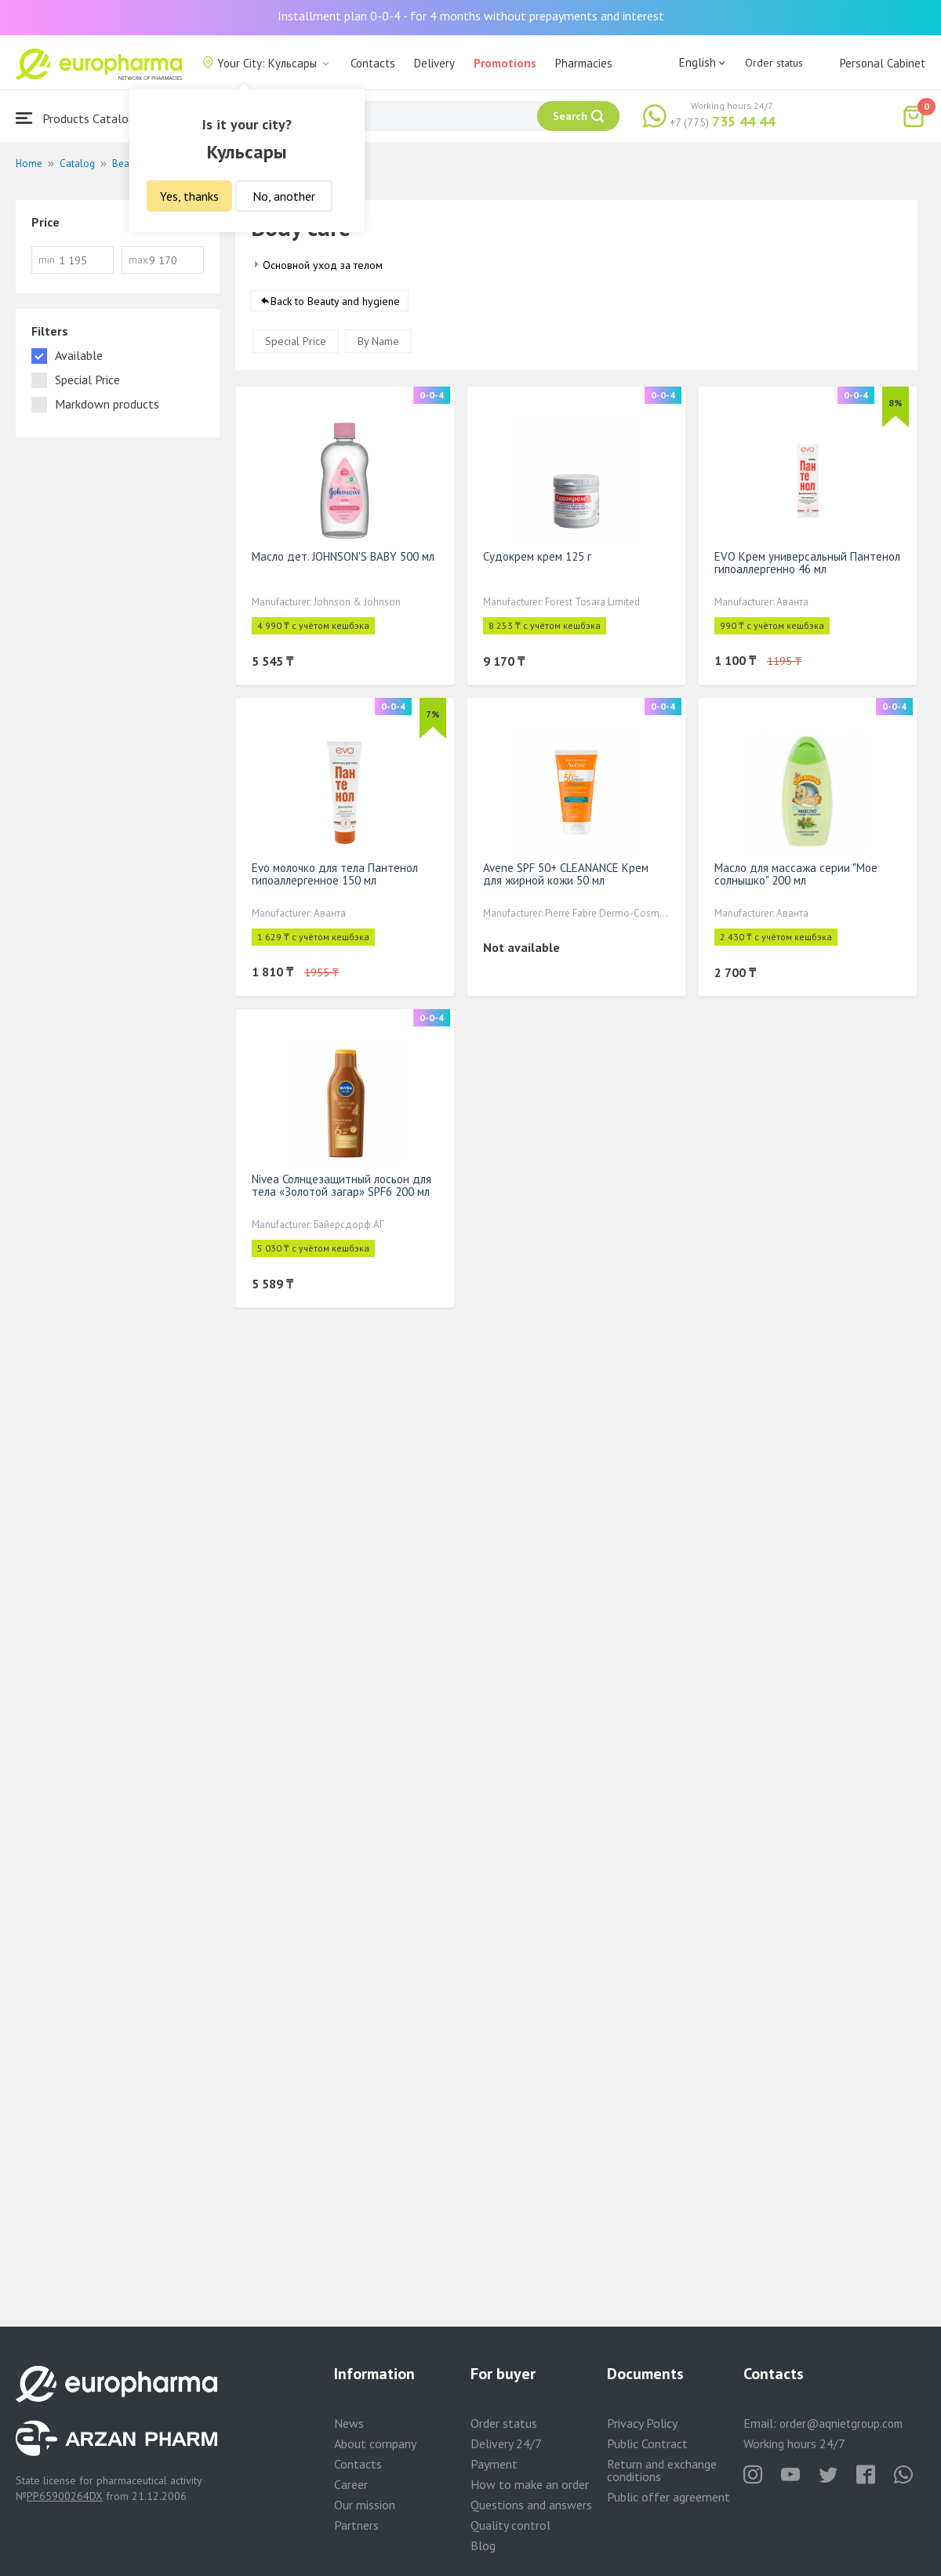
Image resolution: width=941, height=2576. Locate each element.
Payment (494, 2464)
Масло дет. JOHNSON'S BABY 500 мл (343, 556)
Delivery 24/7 (506, 2443)
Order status (774, 63)
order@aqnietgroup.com (841, 2423)
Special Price (295, 341)
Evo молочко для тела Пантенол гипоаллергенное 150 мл (335, 874)
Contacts (373, 63)
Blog (483, 2545)
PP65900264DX (65, 2496)
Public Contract (647, 2443)
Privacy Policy (642, 2423)
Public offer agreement (668, 2497)
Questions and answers (531, 2504)
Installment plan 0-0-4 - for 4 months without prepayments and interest (471, 16)
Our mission (364, 2504)
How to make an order (529, 2484)
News (349, 2423)
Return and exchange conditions (662, 2470)
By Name (378, 341)
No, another (284, 196)
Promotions (505, 63)
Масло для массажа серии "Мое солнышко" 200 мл (795, 874)
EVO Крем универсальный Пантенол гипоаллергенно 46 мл (807, 562)
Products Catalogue (81, 118)
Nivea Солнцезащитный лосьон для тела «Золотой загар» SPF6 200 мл (341, 1185)
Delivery (434, 63)
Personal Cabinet (882, 63)
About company (375, 2443)
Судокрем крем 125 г (537, 556)
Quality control (510, 2525)
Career (351, 2484)
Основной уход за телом (323, 265)
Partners (356, 2525)
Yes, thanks (189, 196)
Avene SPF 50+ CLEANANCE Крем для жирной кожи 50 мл (566, 874)
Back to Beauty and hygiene (335, 301)
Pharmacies (583, 63)
